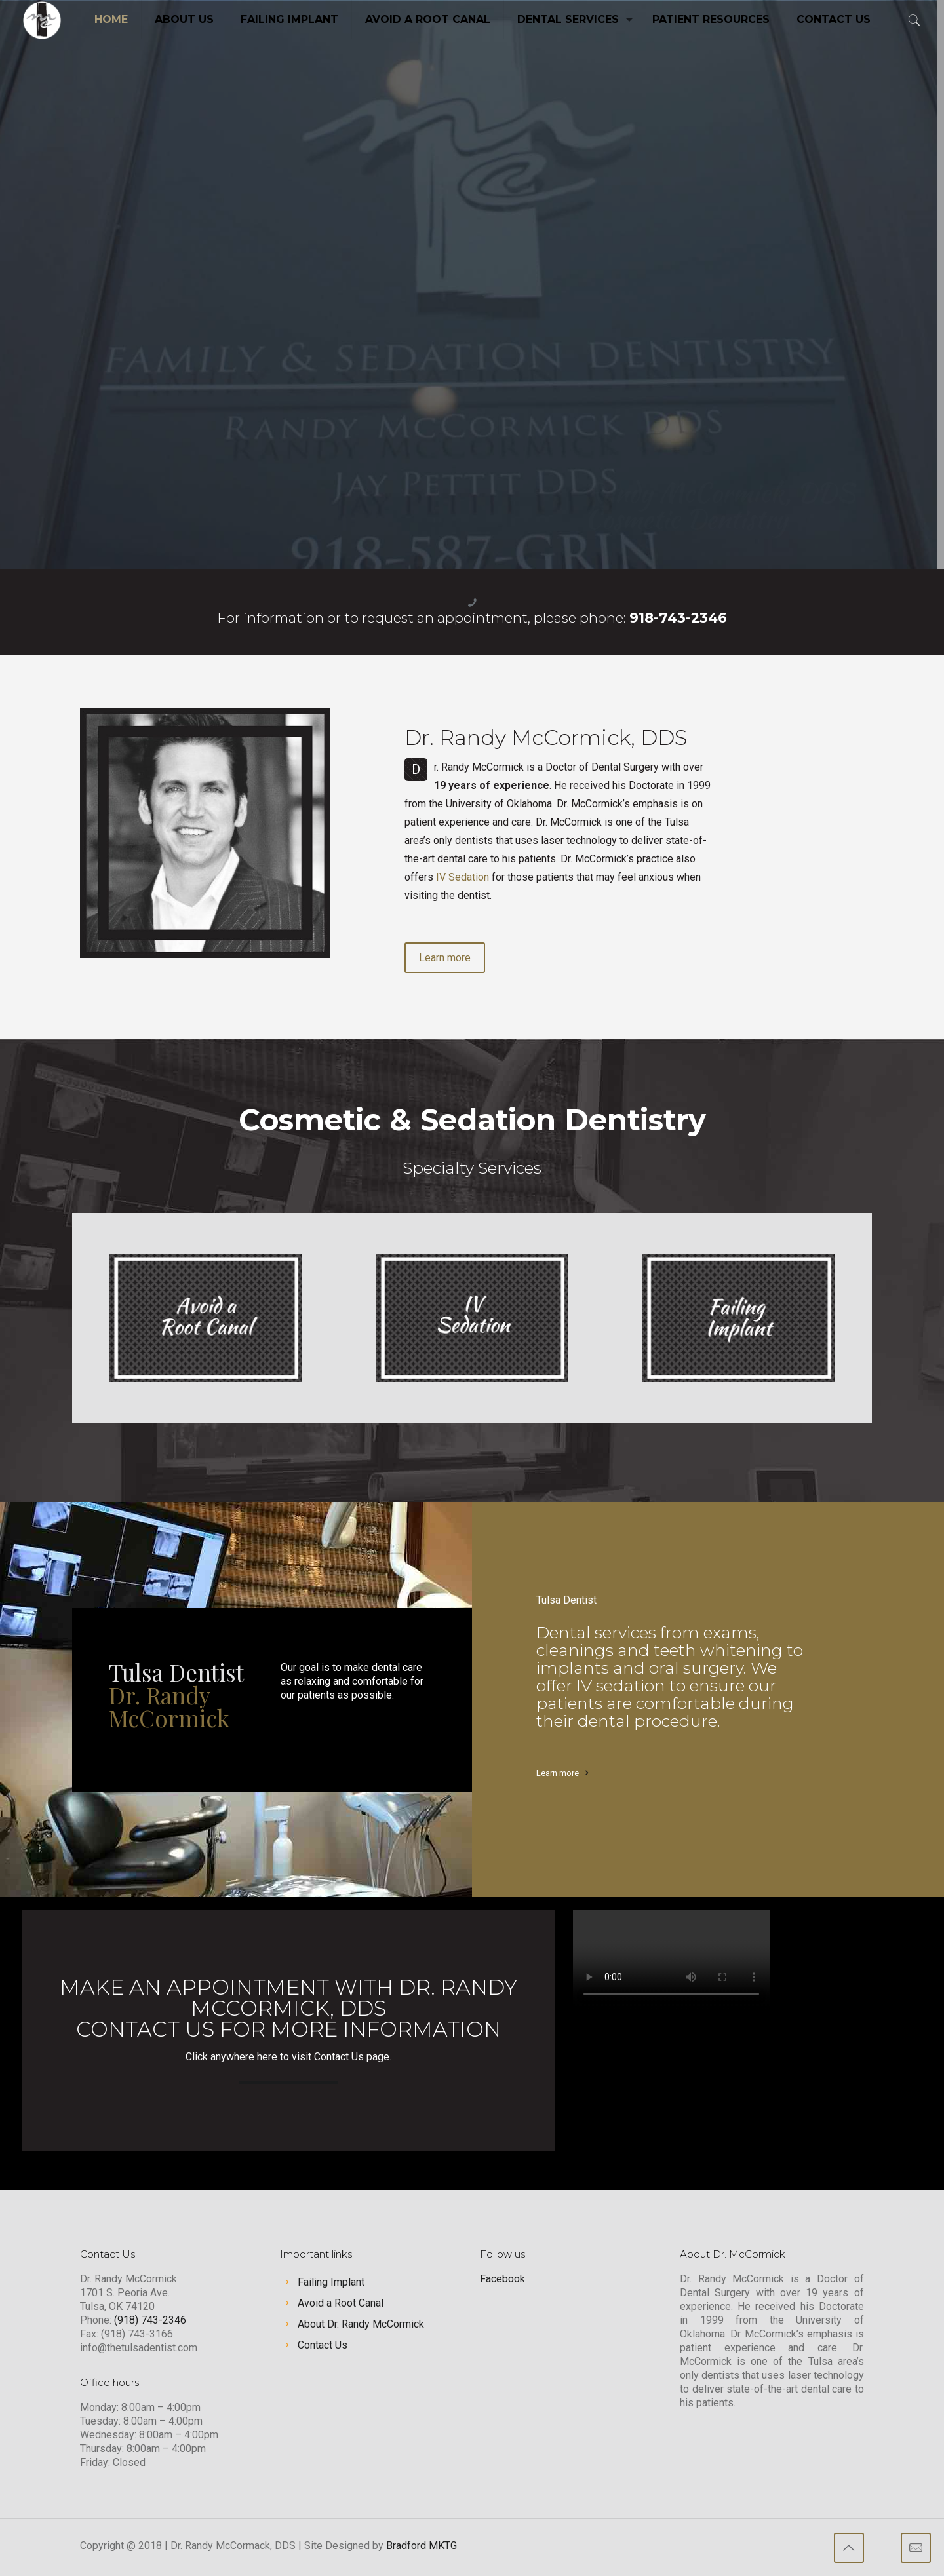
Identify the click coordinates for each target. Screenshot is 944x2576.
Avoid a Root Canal (341, 2303)
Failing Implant (331, 2282)
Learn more (557, 1773)
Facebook (502, 2279)
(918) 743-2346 (150, 2320)
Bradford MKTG (421, 2545)
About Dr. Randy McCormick (361, 2324)
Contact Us (322, 2345)
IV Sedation (462, 877)
